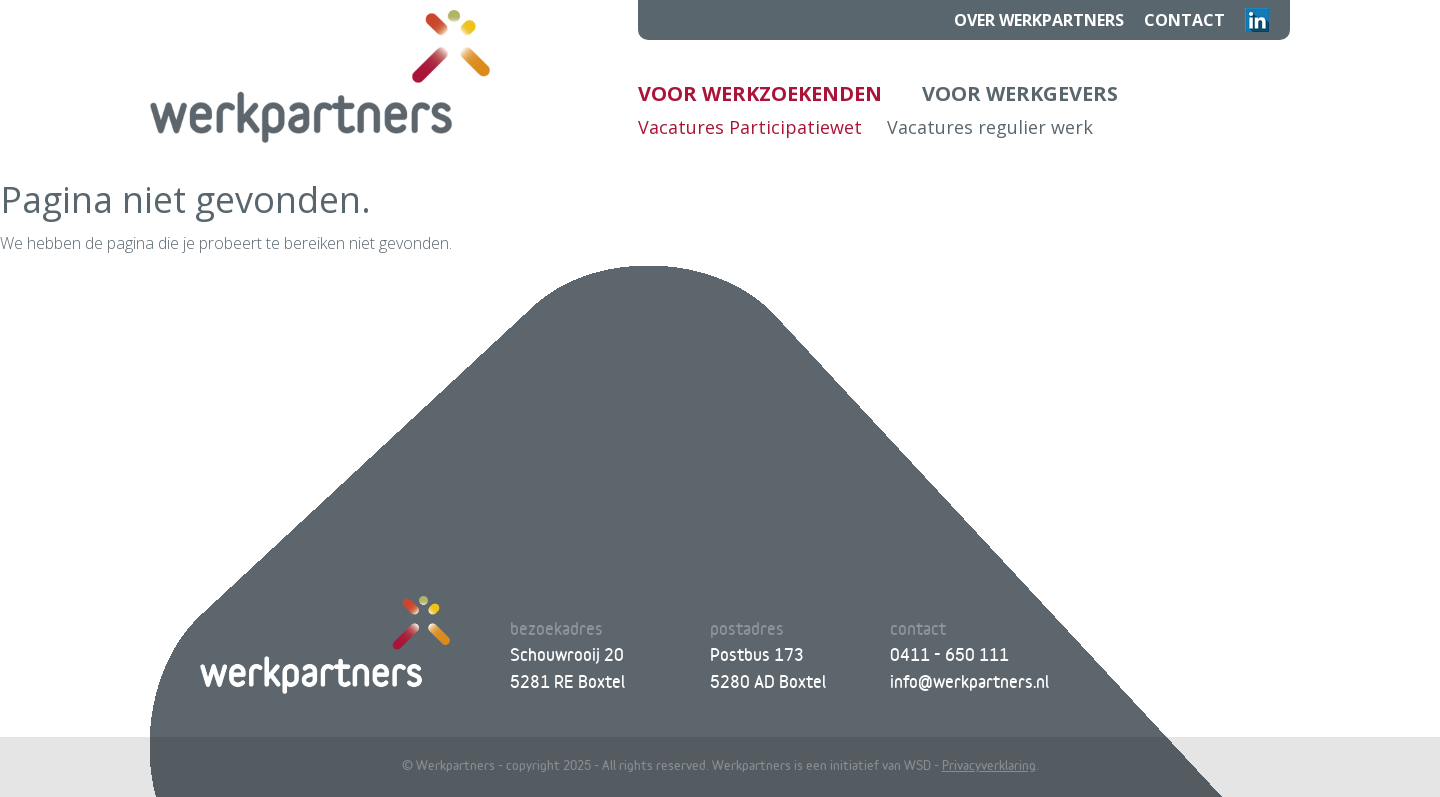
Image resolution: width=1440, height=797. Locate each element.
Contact (1184, 20)
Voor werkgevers (1020, 93)
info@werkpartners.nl (969, 681)
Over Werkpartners (1039, 20)
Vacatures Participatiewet (750, 127)
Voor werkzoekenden (760, 93)
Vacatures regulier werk (990, 127)
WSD (917, 765)
